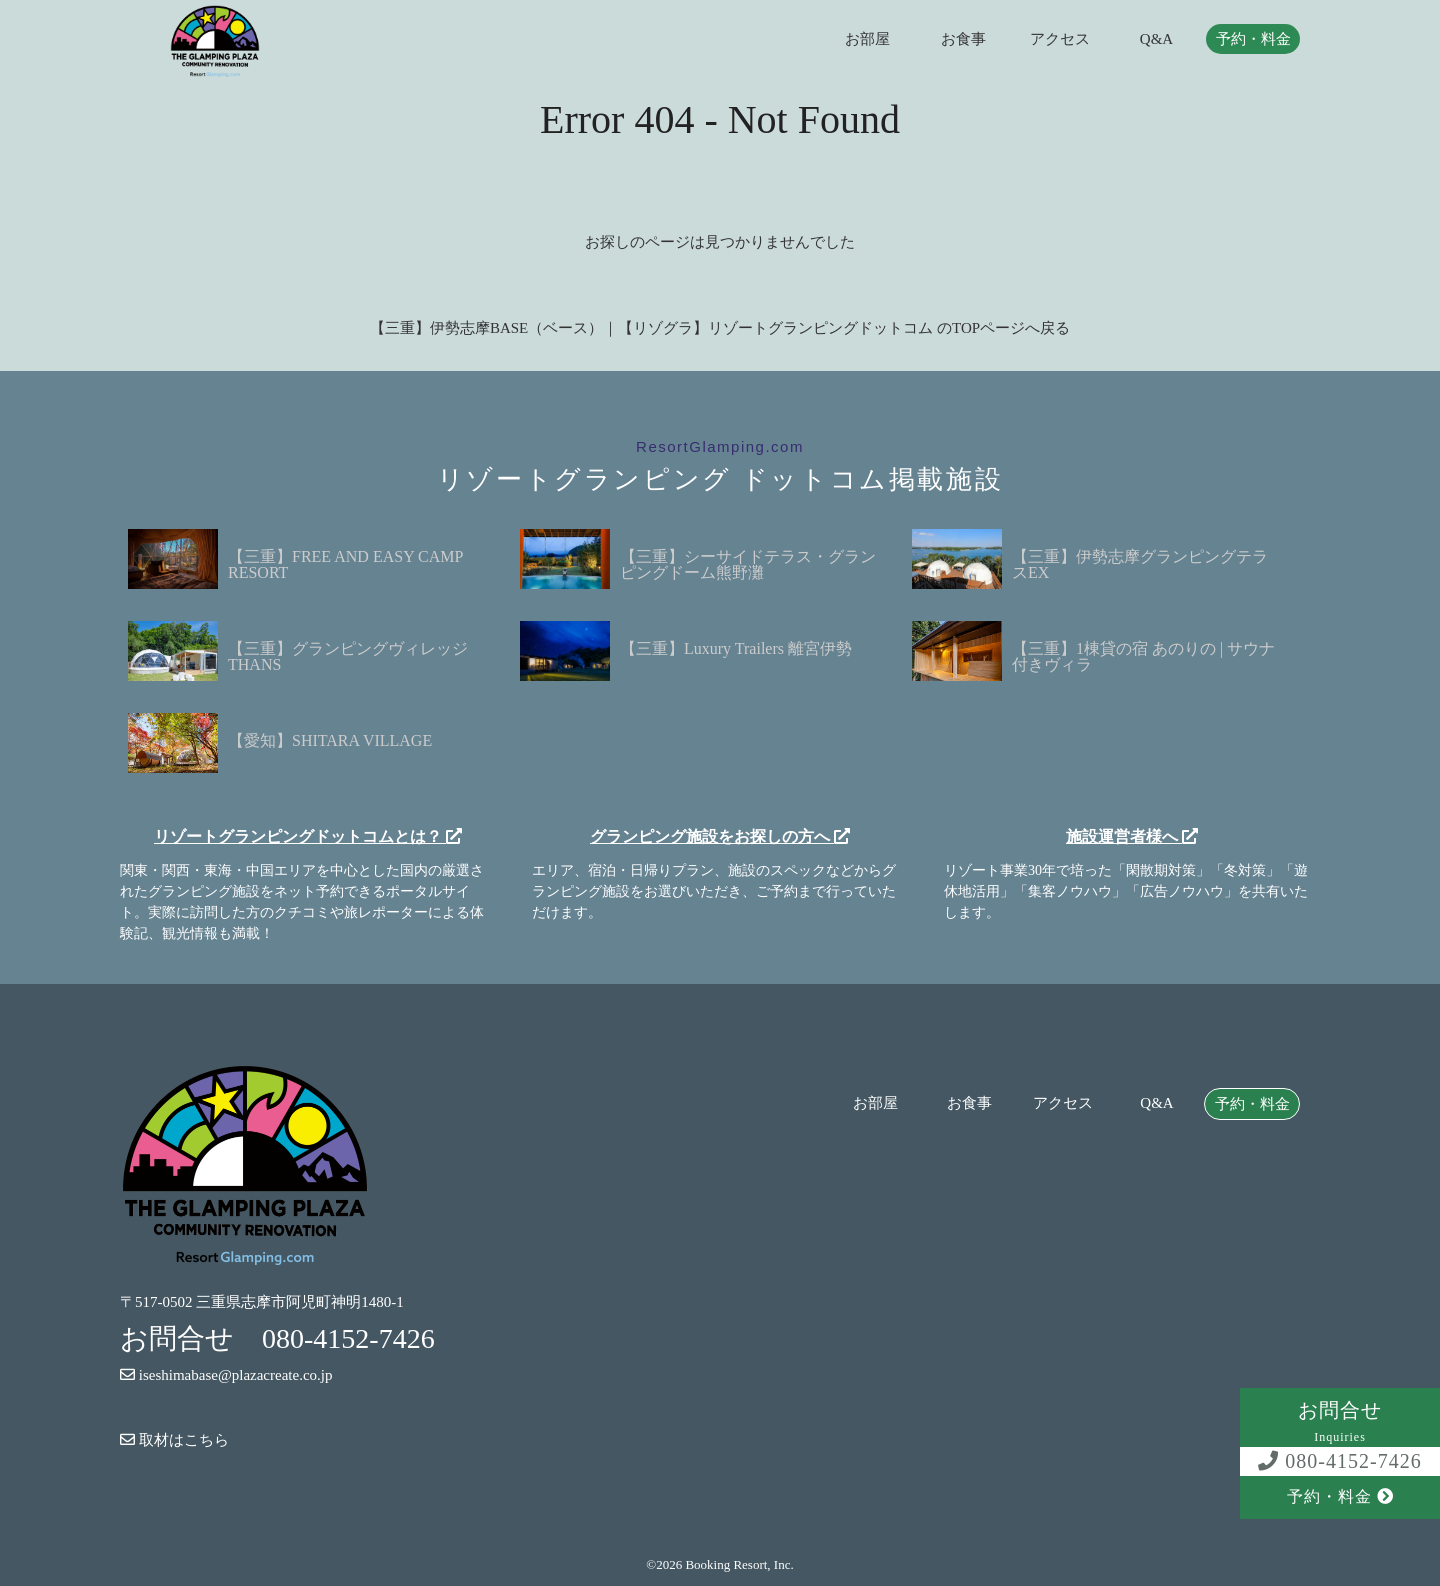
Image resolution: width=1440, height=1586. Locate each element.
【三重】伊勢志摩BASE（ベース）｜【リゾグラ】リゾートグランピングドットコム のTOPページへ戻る (720, 328)
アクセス (1060, 39)
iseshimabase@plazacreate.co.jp (226, 1375)
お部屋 (867, 39)
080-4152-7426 (1339, 1461)
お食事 (963, 39)
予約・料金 (1253, 39)
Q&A (1156, 39)
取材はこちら (174, 1440)
